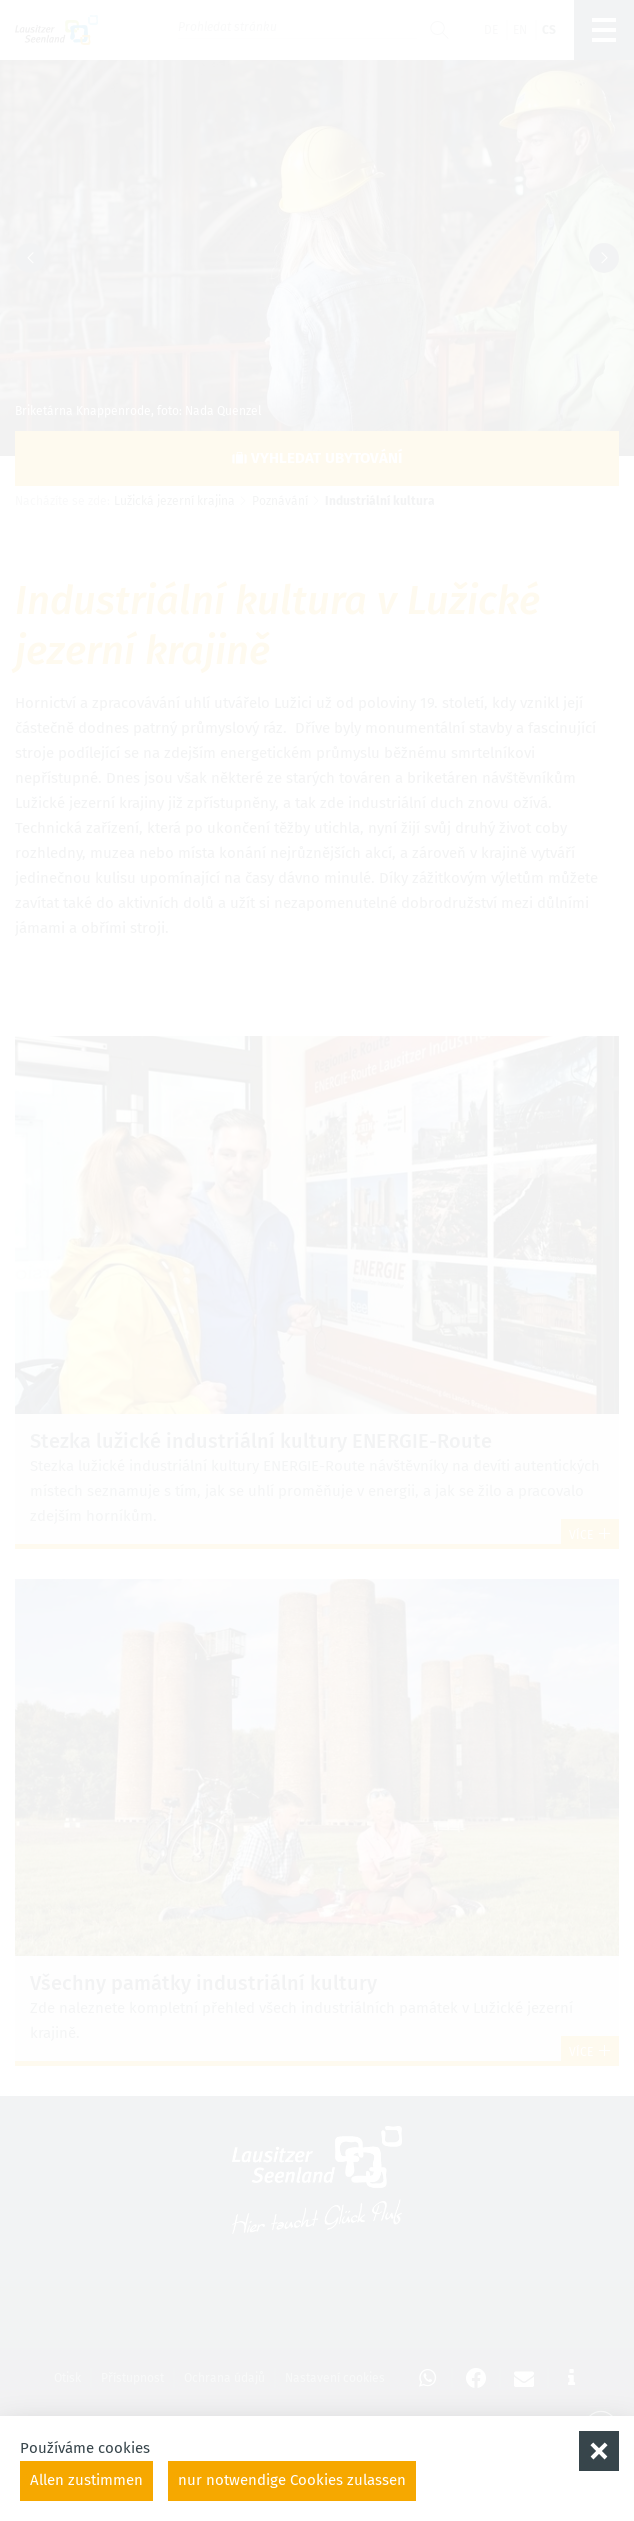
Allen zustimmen (86, 2480)
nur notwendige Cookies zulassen (292, 2480)
